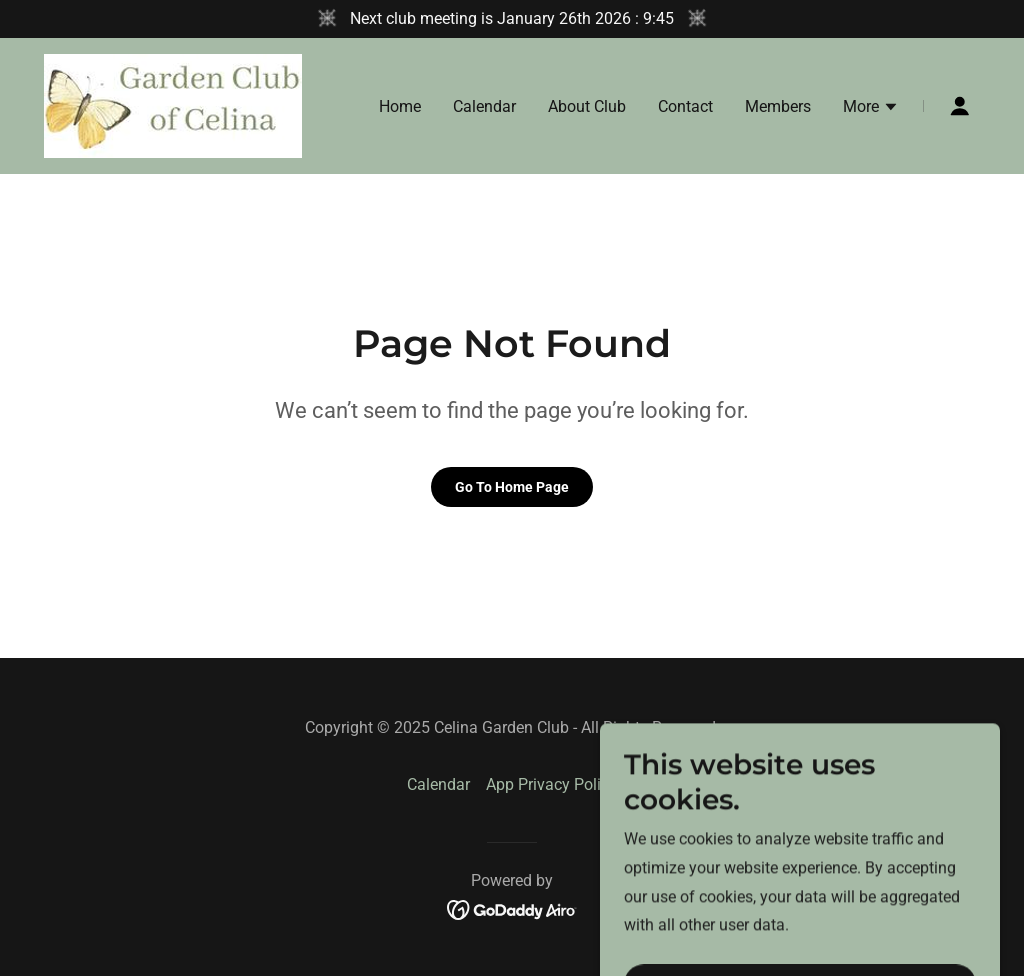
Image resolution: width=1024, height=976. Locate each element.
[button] (871, 109)
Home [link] (400, 106)
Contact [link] (685, 106)
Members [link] (778, 106)
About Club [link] (587, 106)
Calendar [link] (484, 106)
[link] (173, 104)
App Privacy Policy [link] (551, 784)
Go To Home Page (512, 487)
